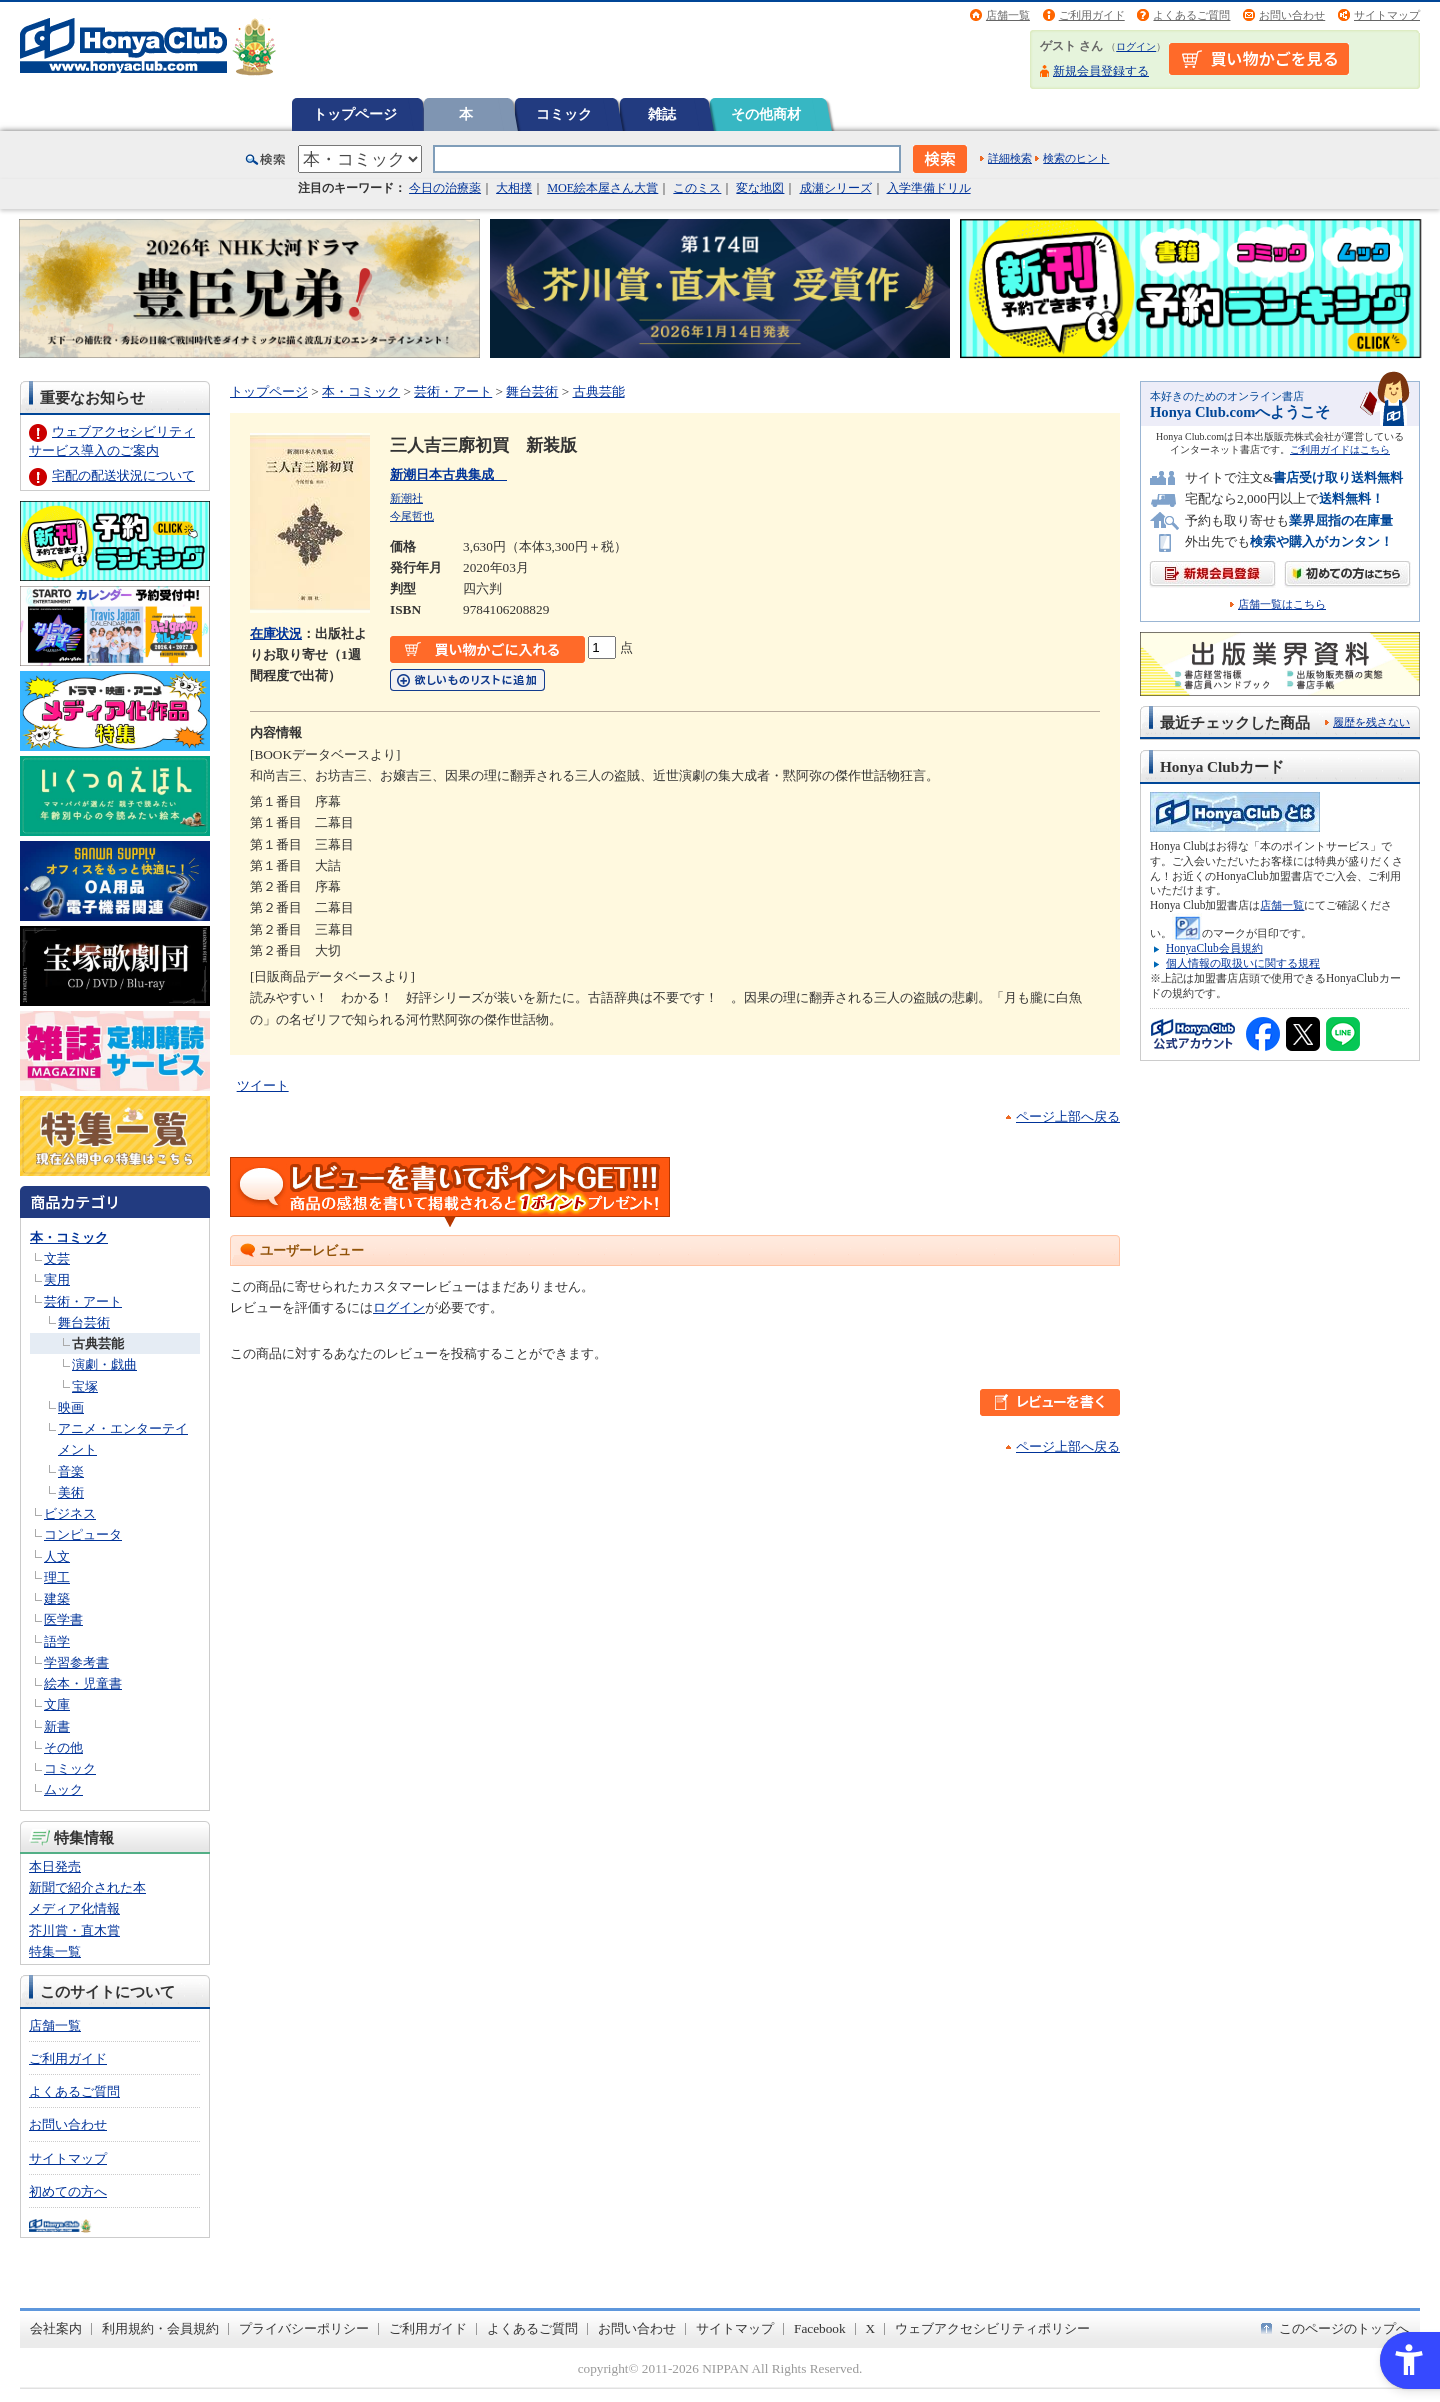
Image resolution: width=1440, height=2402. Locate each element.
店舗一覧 (1008, 15)
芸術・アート (83, 1301)
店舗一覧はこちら (1282, 604)
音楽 (71, 1471)
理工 (57, 1577)
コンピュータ (83, 1534)
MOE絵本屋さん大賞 (602, 188)
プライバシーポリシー (304, 2328)
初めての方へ (68, 2191)
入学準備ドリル (929, 188)
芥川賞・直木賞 (74, 1930)
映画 (71, 1407)
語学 (57, 1641)
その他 (63, 1747)
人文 (57, 1556)
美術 (71, 1492)
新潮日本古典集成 (448, 474)
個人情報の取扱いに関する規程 (1243, 963)
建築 (57, 1598)
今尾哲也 (412, 516)
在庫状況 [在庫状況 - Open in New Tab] (276, 633)
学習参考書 (76, 1662)
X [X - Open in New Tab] (871, 2328)
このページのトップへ (1344, 2328)
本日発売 (55, 1866)
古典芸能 (98, 1343)
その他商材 (766, 114)
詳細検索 (1010, 158)
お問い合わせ (1292, 15)
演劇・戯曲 (104, 1364)
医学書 (63, 1619)
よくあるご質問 (1191, 15)
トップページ (355, 114)
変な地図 (760, 188)
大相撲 (514, 188)
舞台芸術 (84, 1322)
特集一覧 (55, 1951)
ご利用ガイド (1092, 15)
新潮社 (406, 498)
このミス (697, 188)
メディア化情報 (74, 1908)
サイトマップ (1387, 15)
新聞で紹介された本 (87, 1887)
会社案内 (56, 2328)
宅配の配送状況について (123, 475)
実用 (57, 1279)
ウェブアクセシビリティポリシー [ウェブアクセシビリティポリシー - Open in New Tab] (992, 2328)
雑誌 (662, 114)
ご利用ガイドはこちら (1340, 449)
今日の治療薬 (445, 188)
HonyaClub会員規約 (1214, 948)
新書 (57, 1726)
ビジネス (70, 1513)
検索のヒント (1076, 158)
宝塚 (85, 1386)
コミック (564, 114)
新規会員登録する (1101, 71)
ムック (63, 1789)
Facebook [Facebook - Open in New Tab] (820, 2328)
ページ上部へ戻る (1068, 1116)
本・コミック (69, 1237)
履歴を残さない (1371, 722)
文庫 (57, 1704)
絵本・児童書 (83, 1683)
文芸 (57, 1258)
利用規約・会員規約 (160, 2328)
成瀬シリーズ (836, 188)
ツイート (263, 1085)
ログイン (1136, 46)
